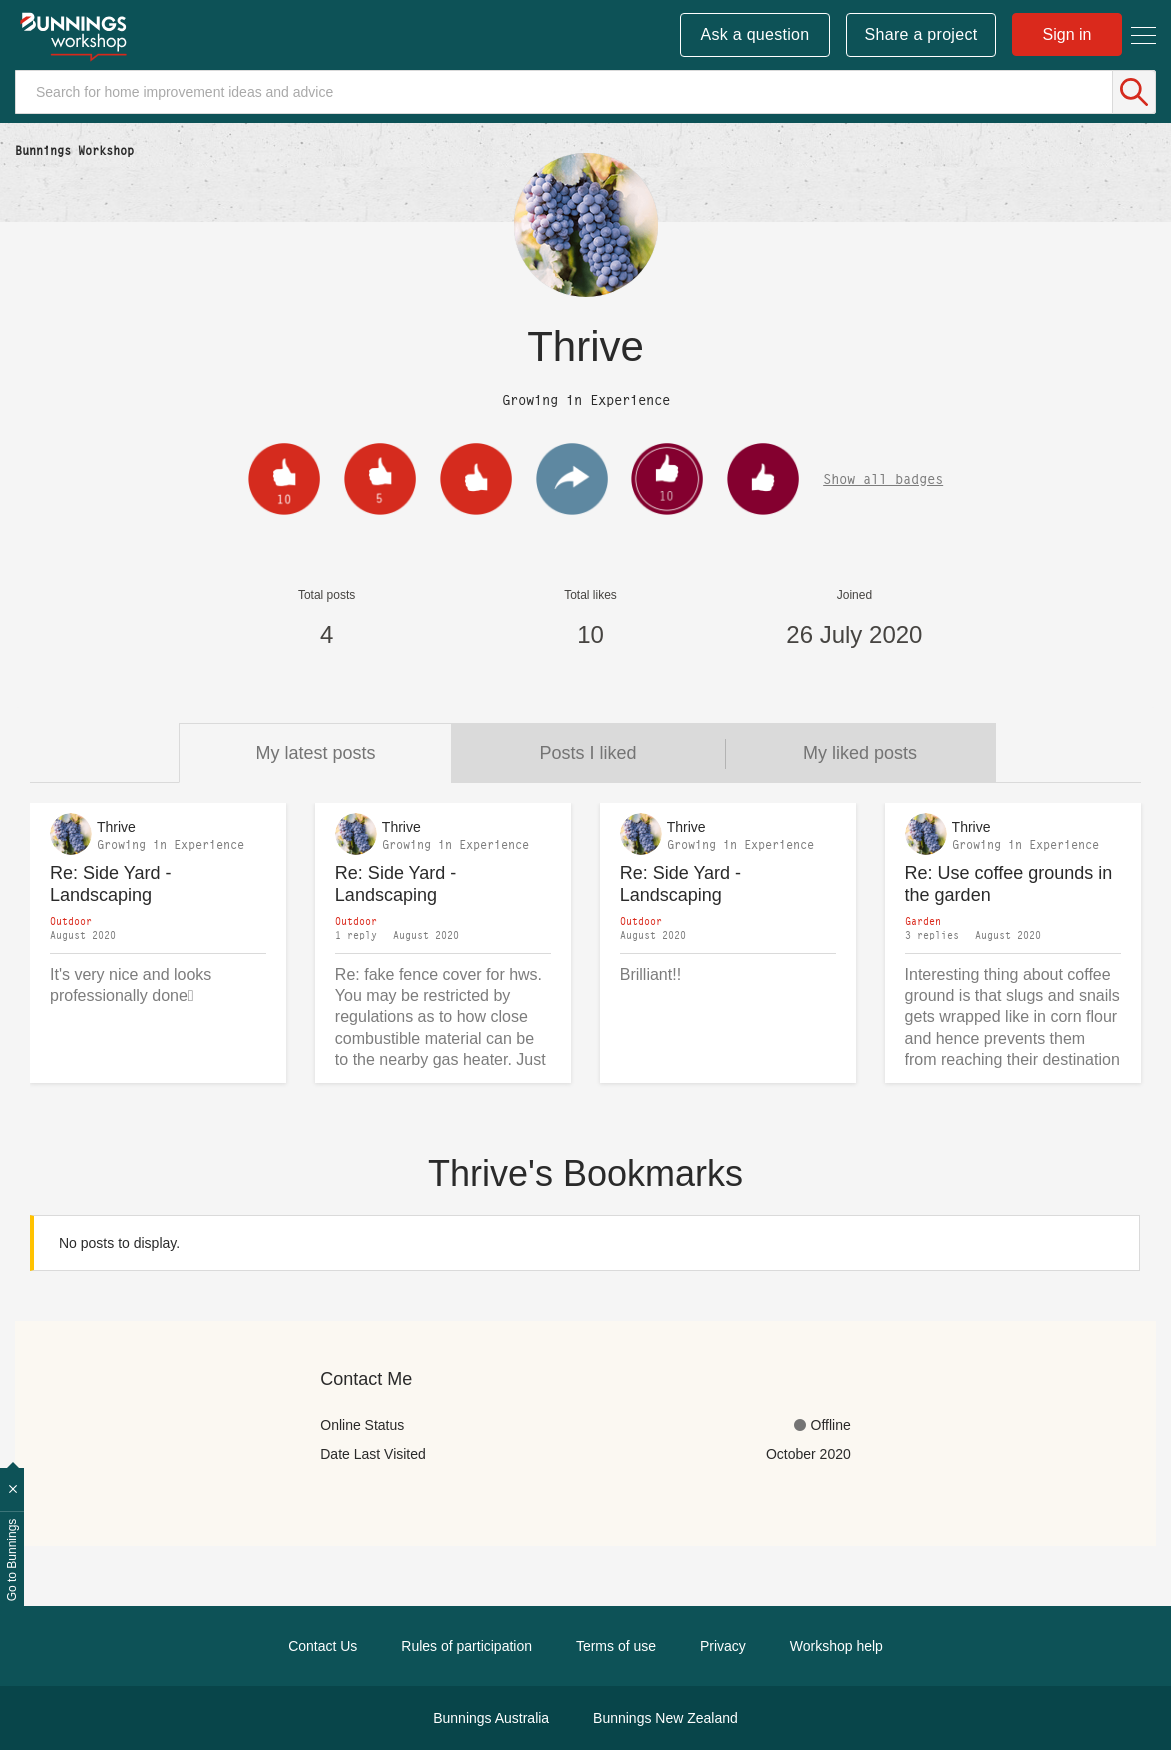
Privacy (723, 1646)
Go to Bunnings (12, 1560)
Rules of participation (466, 1646)
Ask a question (754, 34)
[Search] (585, 92)
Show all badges (883, 478)
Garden (923, 921)
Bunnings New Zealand (665, 1718)
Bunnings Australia (491, 1718)
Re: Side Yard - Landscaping (110, 884)
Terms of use (616, 1646)
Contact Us (322, 1646)
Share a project (921, 34)
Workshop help (836, 1646)
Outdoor (71, 921)
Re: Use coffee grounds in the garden (1009, 884)
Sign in (1067, 34)
